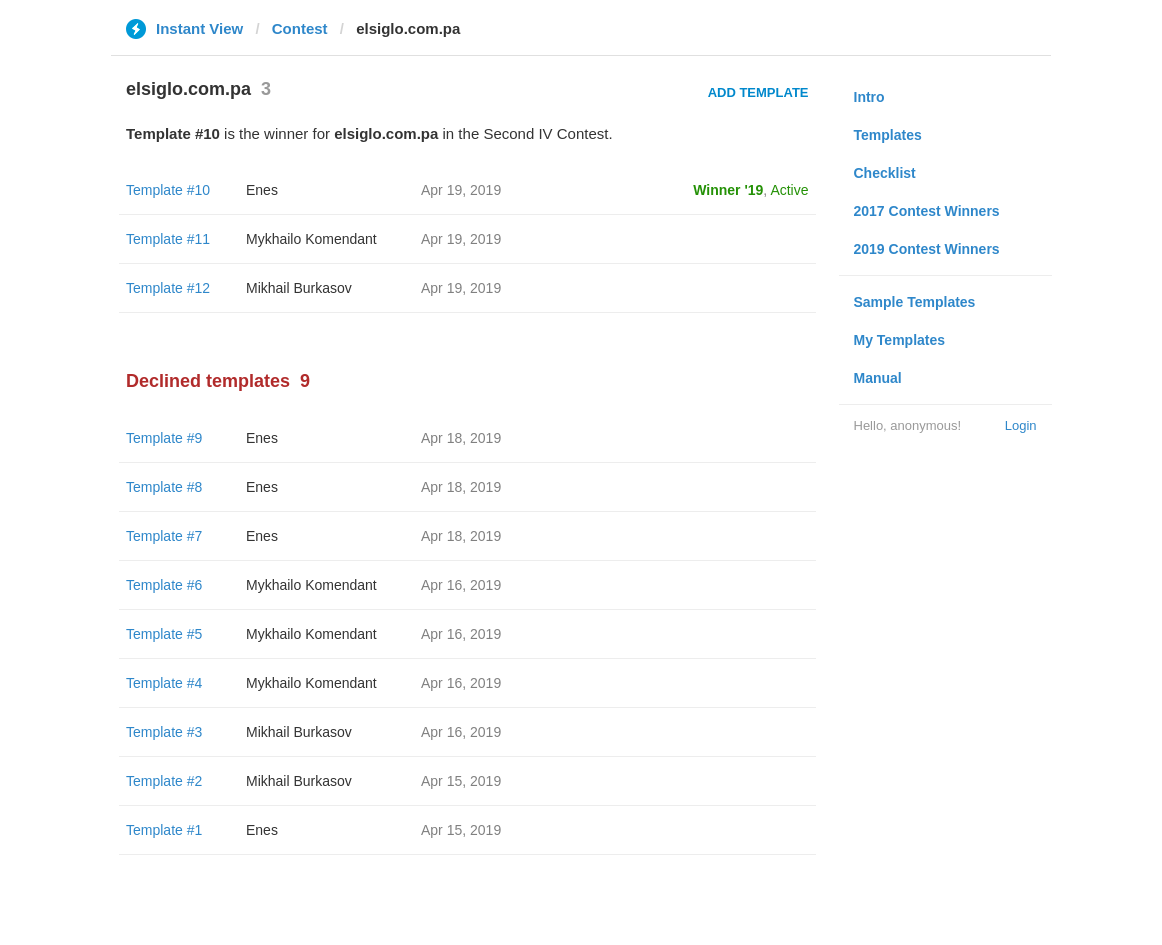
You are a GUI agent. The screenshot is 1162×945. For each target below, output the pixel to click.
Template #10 (168, 190)
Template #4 (164, 683)
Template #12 (168, 288)
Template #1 (164, 830)
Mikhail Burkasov (299, 288)
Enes (262, 190)
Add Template (758, 92)
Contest (300, 28)
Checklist (885, 173)
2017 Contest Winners (927, 211)
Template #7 (164, 536)
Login (1021, 425)
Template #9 (164, 438)
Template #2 (164, 781)
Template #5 (164, 634)
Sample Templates (915, 302)
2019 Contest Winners (927, 249)
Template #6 (164, 585)
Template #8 (164, 487)
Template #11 (168, 239)
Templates (888, 135)
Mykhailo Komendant (311, 239)
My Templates (900, 340)
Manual (878, 378)
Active (789, 190)
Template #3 (164, 732)
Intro (869, 97)
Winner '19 (728, 190)
